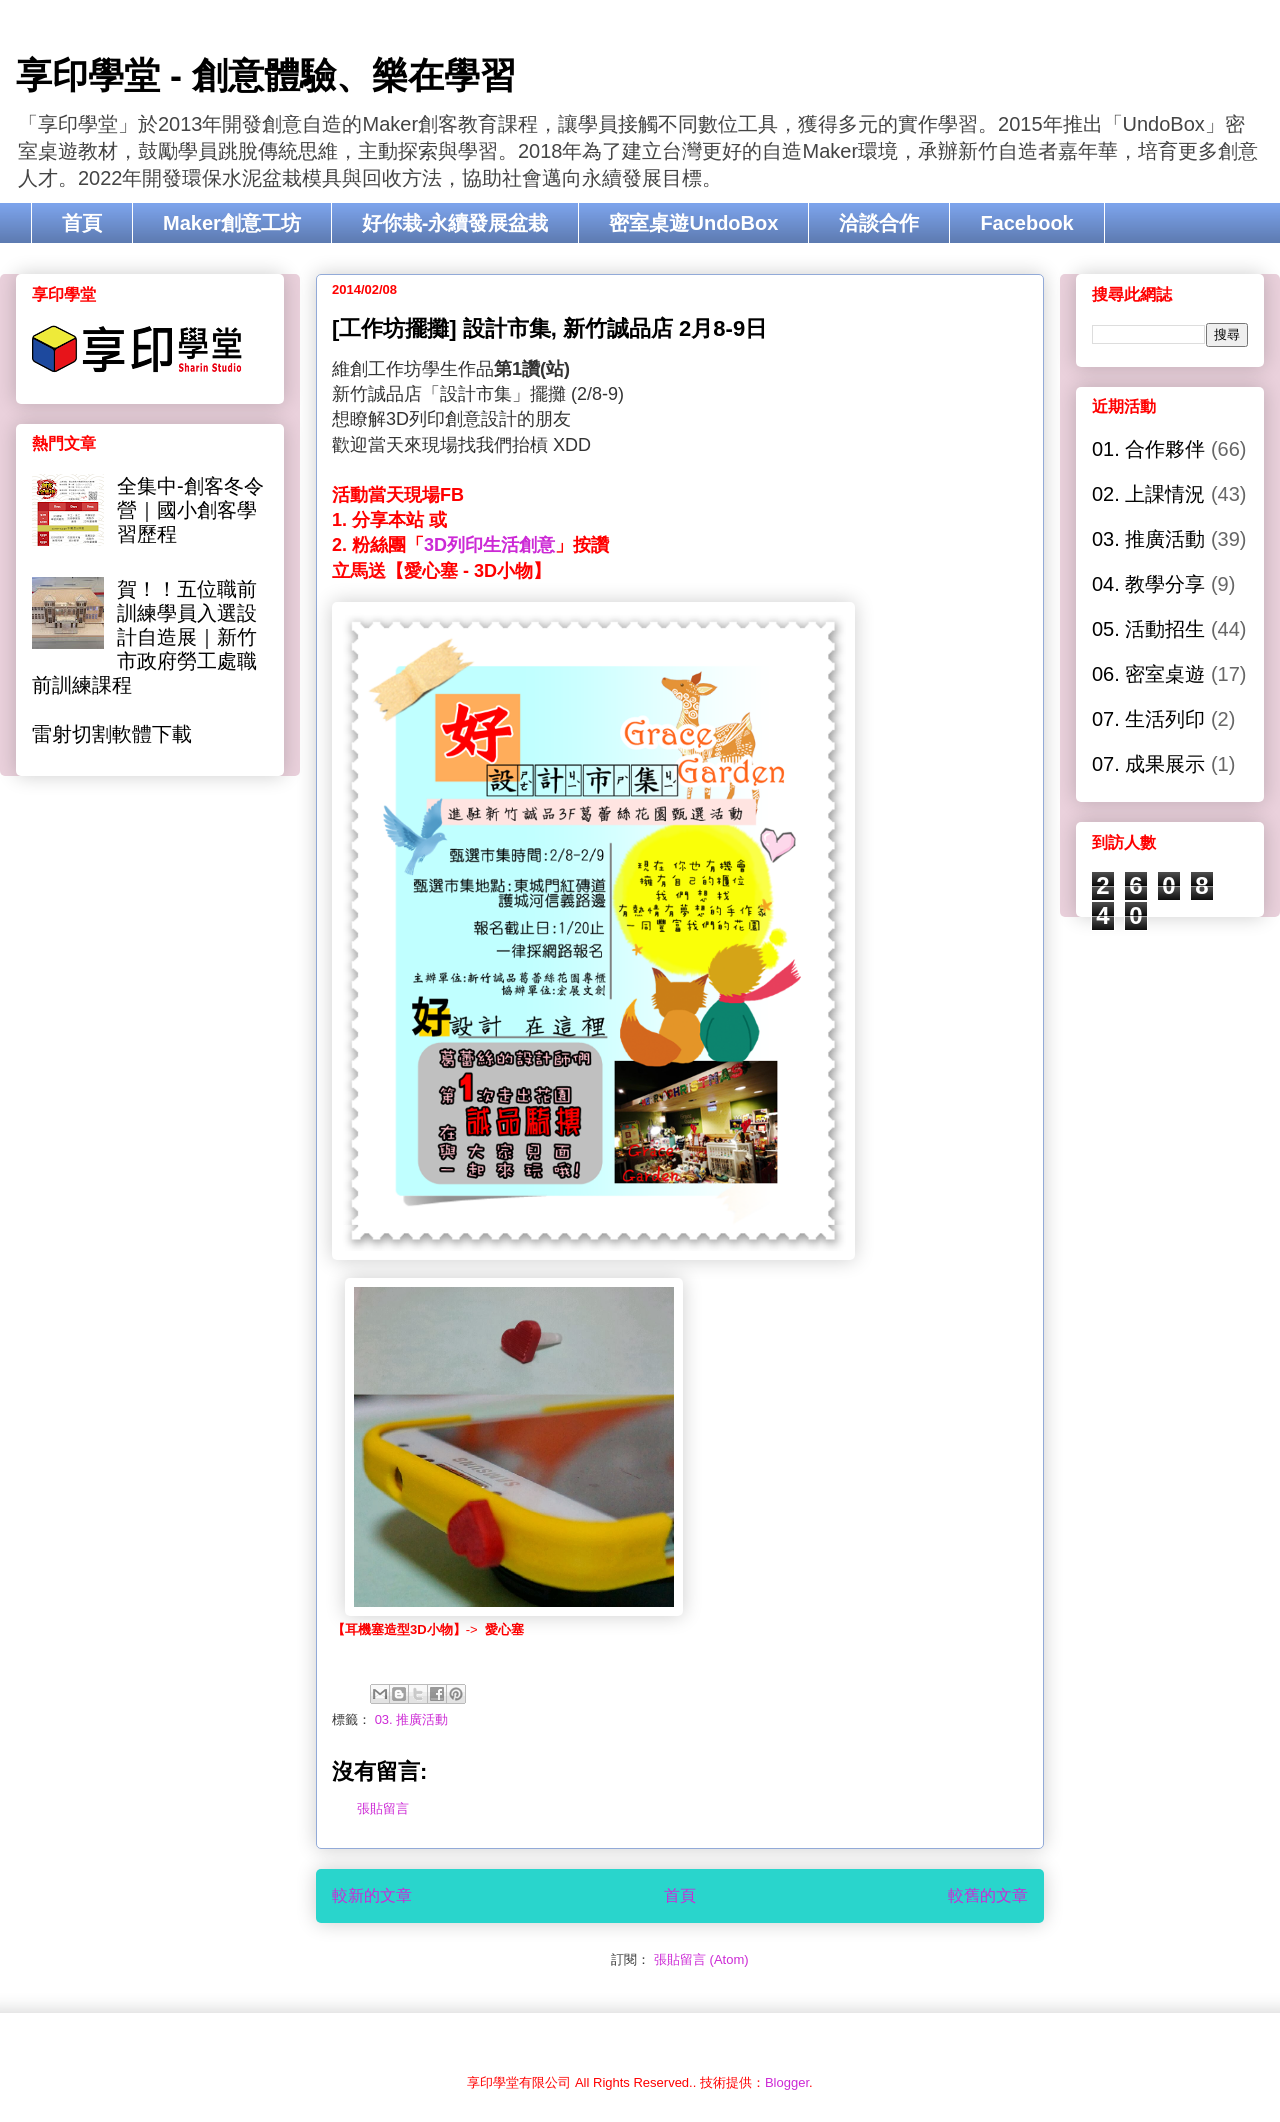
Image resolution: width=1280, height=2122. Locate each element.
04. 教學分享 (1148, 584)
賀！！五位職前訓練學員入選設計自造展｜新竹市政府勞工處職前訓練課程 (144, 637)
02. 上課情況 (1148, 494)
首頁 (82, 223)
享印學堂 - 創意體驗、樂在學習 (266, 75)
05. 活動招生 (1148, 629)
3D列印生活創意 (489, 545)
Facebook (1026, 223)
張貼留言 (383, 1808)
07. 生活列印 (1148, 719)
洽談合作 (879, 223)
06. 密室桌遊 (1148, 674)
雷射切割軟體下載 (112, 734)
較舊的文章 (988, 1895)
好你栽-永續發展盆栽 (455, 223)
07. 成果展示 (1148, 764)
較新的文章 (372, 1895)
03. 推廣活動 (412, 1719)
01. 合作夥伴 (1148, 449)
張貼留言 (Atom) (701, 1959)
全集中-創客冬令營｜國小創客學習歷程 (190, 510)
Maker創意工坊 (232, 223)
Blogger (787, 2082)
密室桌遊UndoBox (693, 223)
